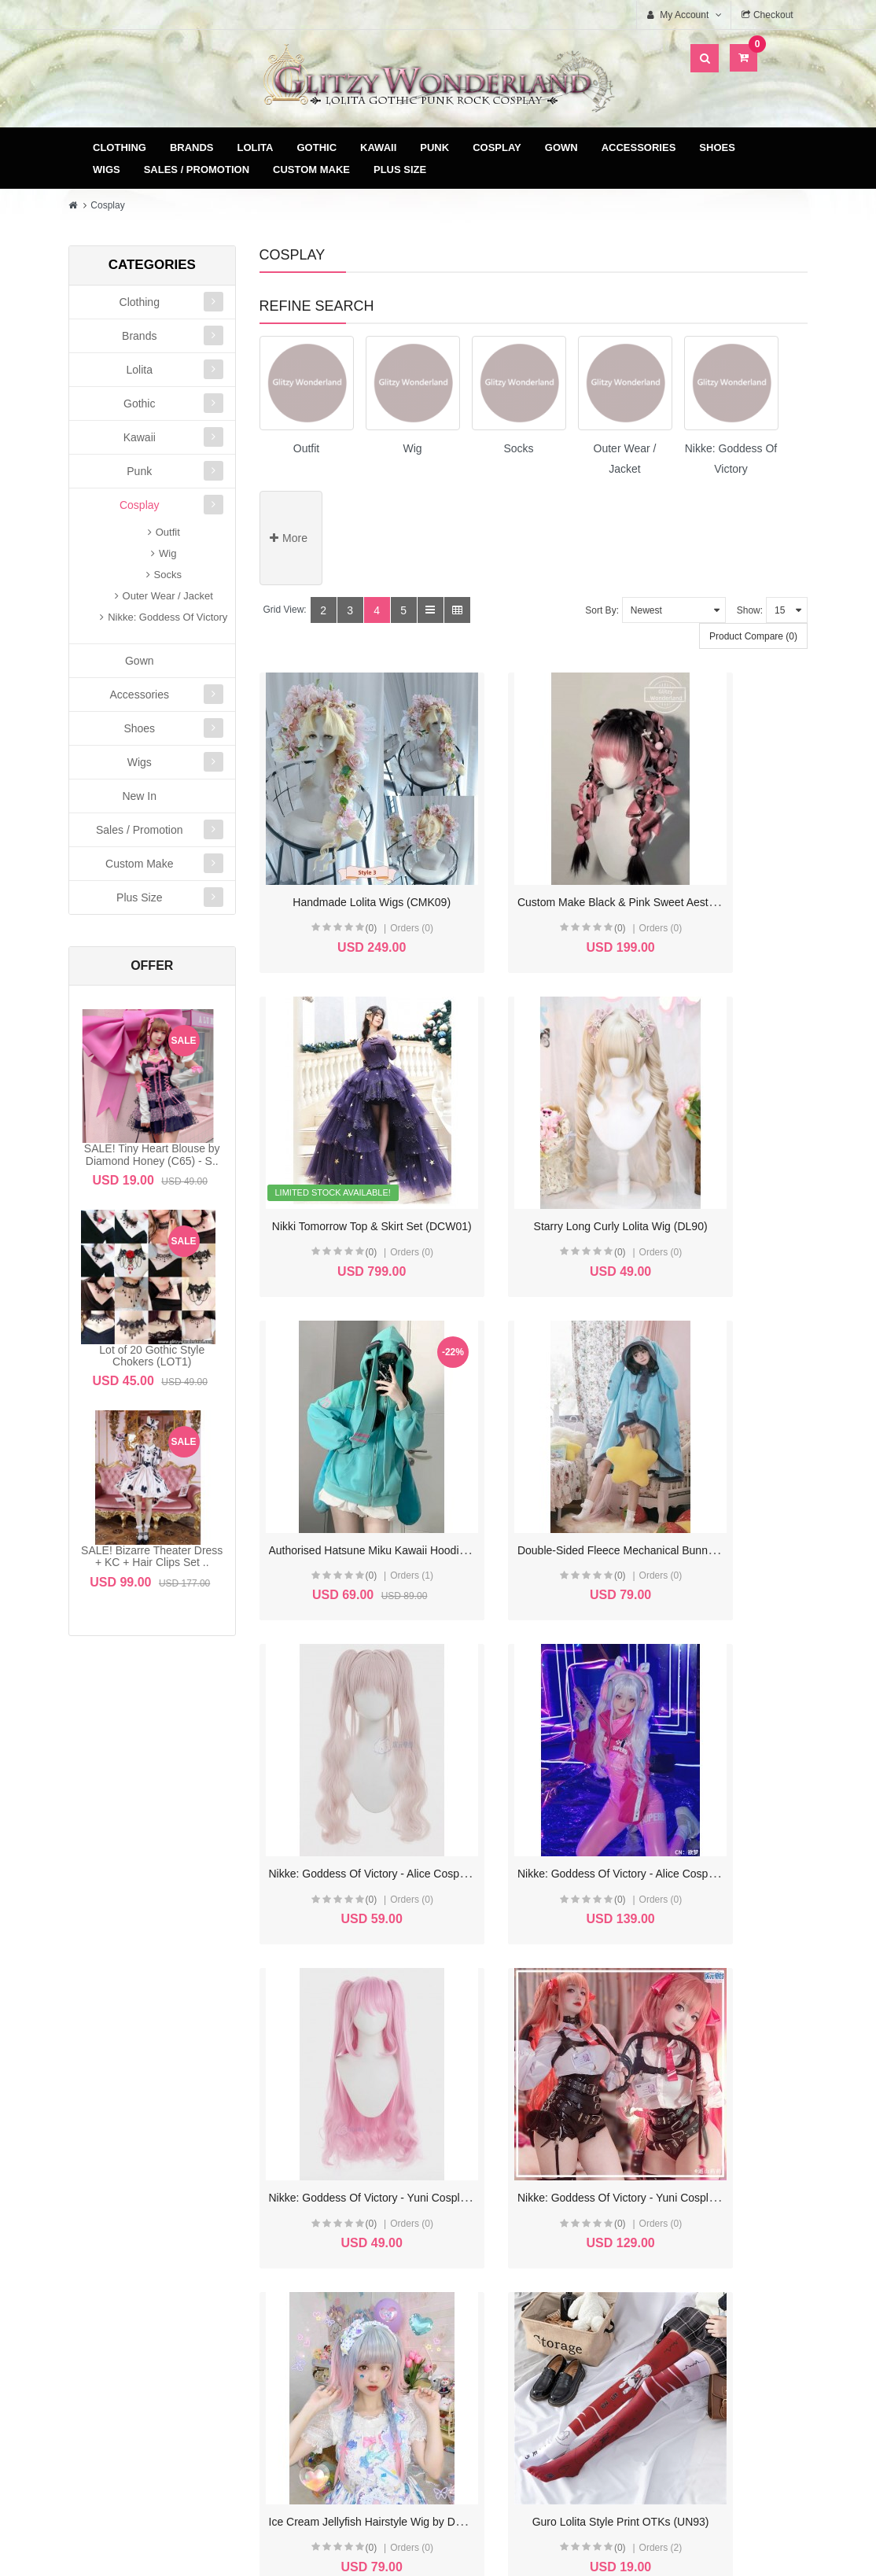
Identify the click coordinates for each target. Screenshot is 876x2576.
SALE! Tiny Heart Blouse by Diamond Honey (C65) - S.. (152, 1154)
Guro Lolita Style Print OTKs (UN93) (738, 1692)
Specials (733, 2271)
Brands (192, 147)
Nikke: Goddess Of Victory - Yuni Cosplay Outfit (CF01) (404, 1692)
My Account (344, 2246)
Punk (434, 147)
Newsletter (344, 2321)
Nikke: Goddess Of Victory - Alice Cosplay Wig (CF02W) (406, 1414)
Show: (750, 610)
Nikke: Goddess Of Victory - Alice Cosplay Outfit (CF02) (595, 1414)
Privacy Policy (539, 2296)
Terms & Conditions (539, 2271)
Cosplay (497, 147)
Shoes (717, 147)
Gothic (317, 147)
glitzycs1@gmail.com (171, 2393)
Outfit (168, 532)
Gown (561, 147)
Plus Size (400, 169)
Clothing (119, 147)
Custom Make (311, 169)
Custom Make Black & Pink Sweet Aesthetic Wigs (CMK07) (603, 857)
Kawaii (378, 147)
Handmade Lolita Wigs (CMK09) (348, 857)
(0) (342, 882)
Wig (167, 553)
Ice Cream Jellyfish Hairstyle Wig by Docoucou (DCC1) (593, 1692)
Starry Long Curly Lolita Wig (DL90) (356, 1136)
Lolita (255, 147)
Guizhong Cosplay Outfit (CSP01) (351, 1972)
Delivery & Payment (538, 2246)
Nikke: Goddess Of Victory (167, 617)
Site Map (733, 2246)
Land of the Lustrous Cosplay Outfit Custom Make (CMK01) (604, 1972)
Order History (344, 2271)
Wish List (344, 2296)
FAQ (538, 2321)
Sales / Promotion (196, 169)
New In (139, 796)
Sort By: (602, 610)
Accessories (639, 147)
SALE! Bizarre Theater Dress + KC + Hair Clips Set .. (152, 1556)
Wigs (106, 169)
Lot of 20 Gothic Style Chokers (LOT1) (151, 1355)
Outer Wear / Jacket (168, 596)
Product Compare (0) (753, 636)
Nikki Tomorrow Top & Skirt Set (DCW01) (750, 857)
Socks (168, 574)
